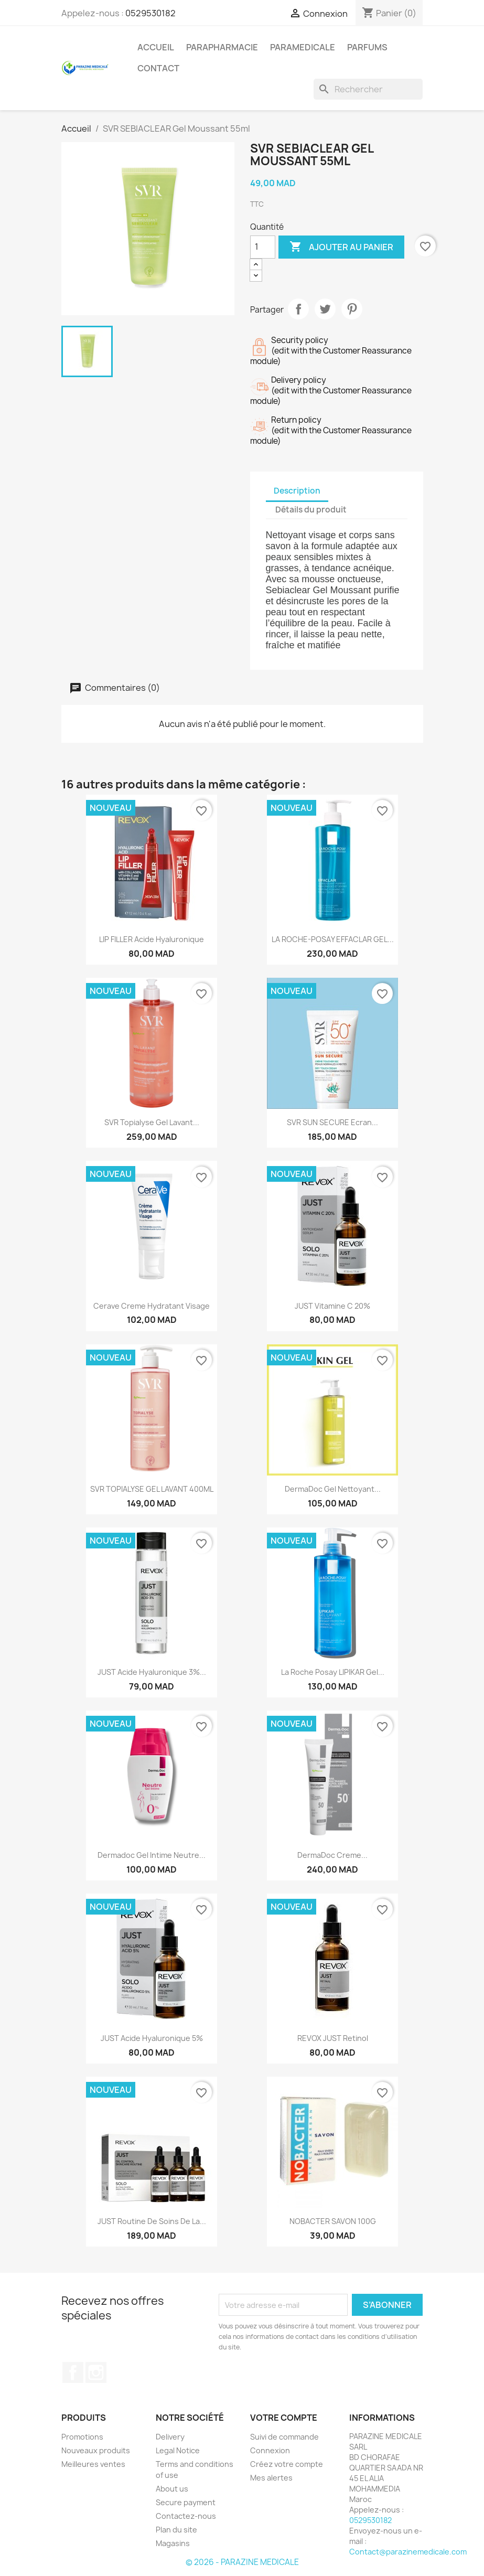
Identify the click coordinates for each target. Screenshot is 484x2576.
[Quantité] (262, 247)
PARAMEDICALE (302, 47)
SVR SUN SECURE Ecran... (332, 1122)
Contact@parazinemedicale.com (408, 2552)
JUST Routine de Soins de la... (152, 2221)
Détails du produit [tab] (311, 509)
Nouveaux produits (95, 2450)
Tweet (325, 308)
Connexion (270, 2450)
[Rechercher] (368, 89)
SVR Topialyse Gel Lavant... (151, 1122)
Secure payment (186, 2502)
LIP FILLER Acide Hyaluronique (151, 939)
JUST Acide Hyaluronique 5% (152, 2038)
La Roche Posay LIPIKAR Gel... (332, 1672)
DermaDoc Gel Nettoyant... (333, 1489)
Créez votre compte (286, 2464)
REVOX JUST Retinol (332, 2038)
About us (172, 2489)
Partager (298, 308)
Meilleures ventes (93, 2464)
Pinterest (351, 308)
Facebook (72, 2372)
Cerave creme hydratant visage (151, 1306)
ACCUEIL (155, 47)
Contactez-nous (186, 2516)
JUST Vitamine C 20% (332, 1306)
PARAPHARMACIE (222, 47)
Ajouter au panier (341, 247)
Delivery (170, 2437)
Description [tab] (297, 490)
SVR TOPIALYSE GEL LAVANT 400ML (151, 1489)
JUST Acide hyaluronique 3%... (152, 1672)
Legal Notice (178, 2450)
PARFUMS (367, 47)
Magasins (173, 2543)
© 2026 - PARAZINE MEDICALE (242, 2562)
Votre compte (283, 2417)
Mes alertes (271, 2478)
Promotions (82, 2437)
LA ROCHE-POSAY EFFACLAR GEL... (333, 939)
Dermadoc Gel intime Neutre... (152, 1855)
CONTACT (158, 68)
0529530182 (150, 13)
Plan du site (176, 2530)
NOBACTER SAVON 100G (332, 2221)
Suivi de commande (284, 2437)
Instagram (95, 2372)
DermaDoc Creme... (332, 1855)
